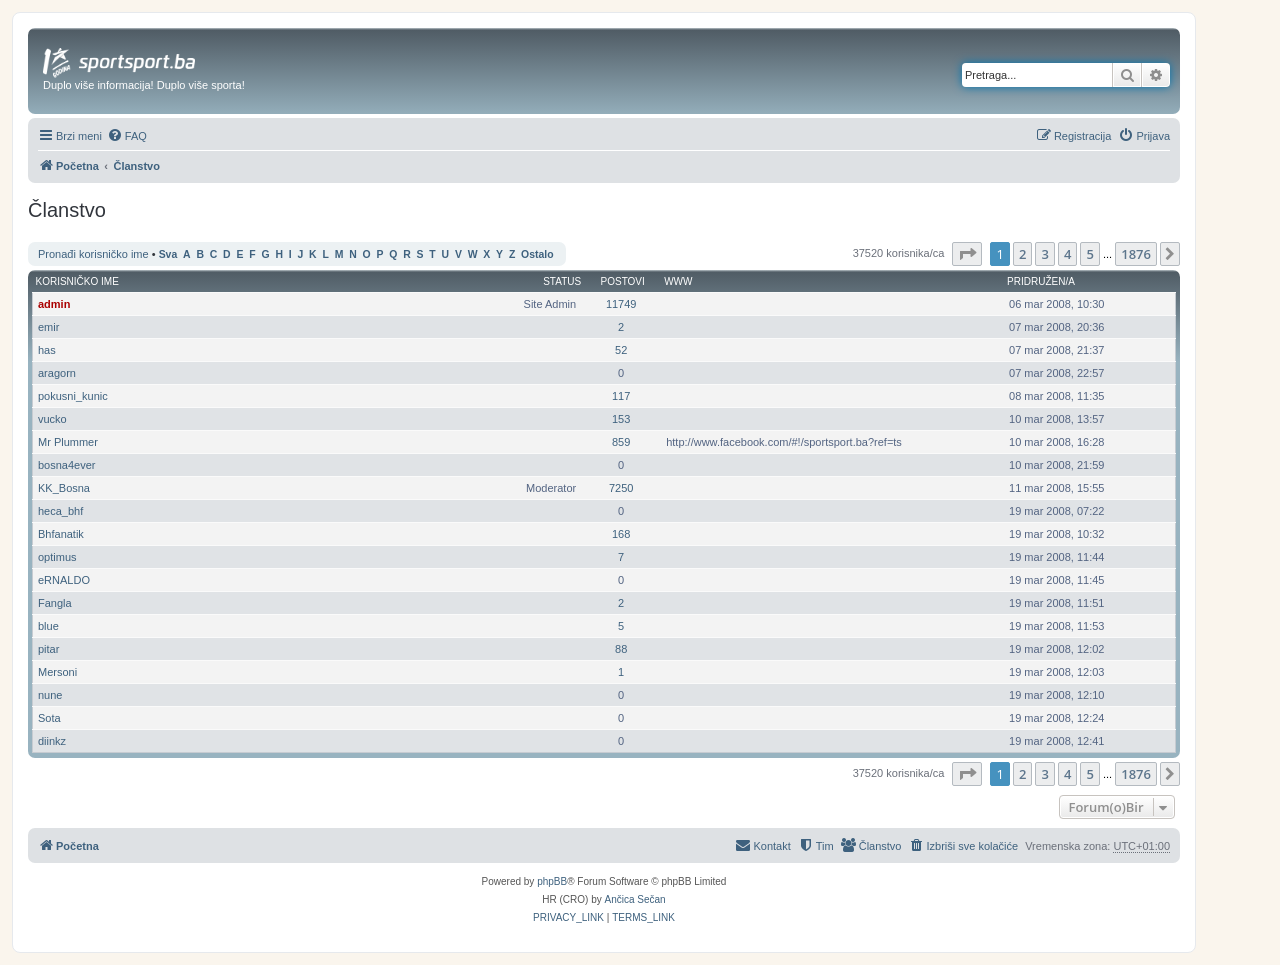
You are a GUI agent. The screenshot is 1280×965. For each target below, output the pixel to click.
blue (48, 626)
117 (621, 396)
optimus (57, 557)
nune (50, 695)
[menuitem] (127, 136)
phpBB (552, 881)
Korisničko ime (77, 281)
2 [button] (1022, 254)
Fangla (55, 603)
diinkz (52, 741)
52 (621, 350)
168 (621, 534)
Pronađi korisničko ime (93, 254)
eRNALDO (64, 580)
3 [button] (1044, 254)
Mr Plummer (68, 442)
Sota (49, 718)
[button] (967, 254)
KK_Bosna (64, 488)
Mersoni (57, 672)
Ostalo (537, 254)
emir (48, 327)
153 (621, 419)
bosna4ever (67, 465)
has (47, 350)
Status (562, 281)
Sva (168, 254)
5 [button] (1089, 254)
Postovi (623, 281)
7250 (621, 488)
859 (621, 442)
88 (621, 649)
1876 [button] (1136, 254)
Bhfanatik (61, 534)
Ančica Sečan (635, 899)
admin (54, 304)
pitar (48, 649)
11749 (621, 304)
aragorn (57, 373)
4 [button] (1067, 254)
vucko (52, 419)
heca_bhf (60, 511)
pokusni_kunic (73, 396)
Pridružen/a (1041, 281)
